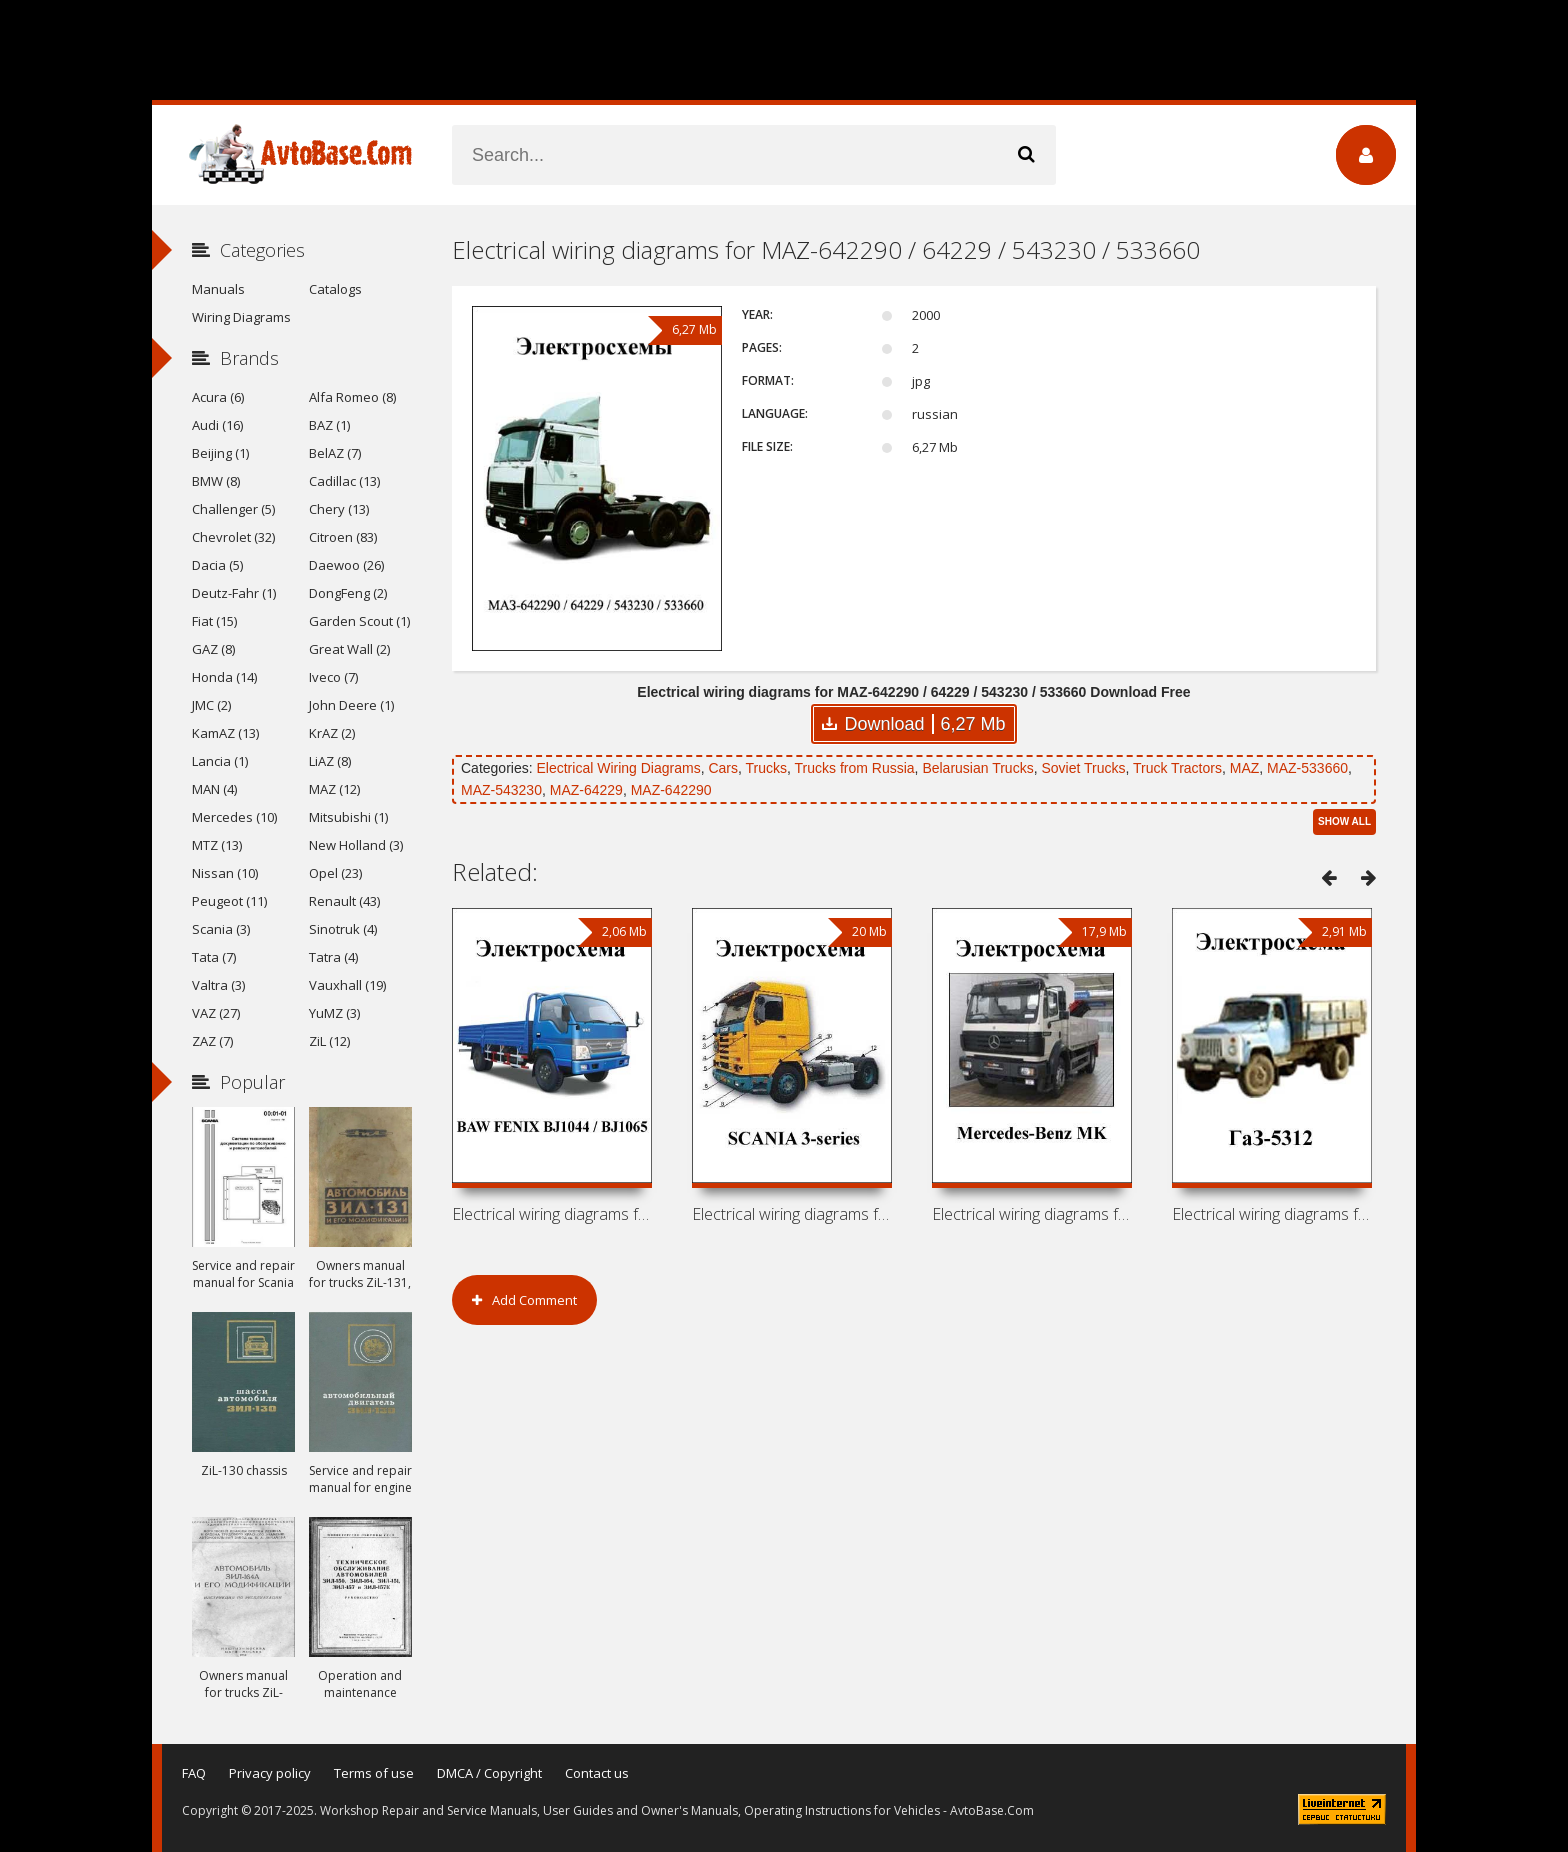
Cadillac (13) (344, 481)
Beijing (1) (220, 453)
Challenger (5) (233, 509)
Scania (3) (221, 929)
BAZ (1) (329, 425)
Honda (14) (224, 677)
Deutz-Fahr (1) (234, 593)
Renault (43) (344, 901)
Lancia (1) (220, 761)
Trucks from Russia (855, 768)
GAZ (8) (213, 649)
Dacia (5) (217, 565)
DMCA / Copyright (489, 1773)
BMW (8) (216, 481)
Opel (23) (335, 873)
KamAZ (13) (225, 733)
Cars (723, 768)
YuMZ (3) (334, 1013)
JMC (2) (211, 705)
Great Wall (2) (349, 649)
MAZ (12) (334, 789)
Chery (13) (339, 509)
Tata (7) (214, 957)
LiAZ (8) (330, 761)
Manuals (218, 289)
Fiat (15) (214, 621)
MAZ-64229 (586, 790)
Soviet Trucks (1083, 768)
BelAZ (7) (335, 453)
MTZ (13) (217, 845)
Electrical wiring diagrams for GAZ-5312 (1272, 1214)
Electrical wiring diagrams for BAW (552, 1214)
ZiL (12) (329, 1041)
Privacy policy (270, 1773)
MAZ (1245, 768)
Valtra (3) (218, 985)
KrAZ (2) (332, 733)
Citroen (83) (343, 537)
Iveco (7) (333, 677)
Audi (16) (217, 425)
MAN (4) (214, 789)
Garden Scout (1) (359, 621)
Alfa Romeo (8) (352, 397)
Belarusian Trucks (977, 768)
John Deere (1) (351, 705)
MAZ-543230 (501, 790)
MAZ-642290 (671, 790)
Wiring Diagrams (241, 317)
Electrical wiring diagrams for (1032, 1214)
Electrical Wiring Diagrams (618, 768)
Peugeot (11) (229, 901)
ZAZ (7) (212, 1041)
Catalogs (335, 289)
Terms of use (374, 1773)
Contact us (597, 1773)
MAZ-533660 (1307, 768)
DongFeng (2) (348, 593)
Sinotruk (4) (343, 929)
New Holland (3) (356, 845)
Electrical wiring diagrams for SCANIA (792, 1214)
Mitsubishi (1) (348, 817)
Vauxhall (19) (347, 985)
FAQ (194, 1773)
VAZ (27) (216, 1013)
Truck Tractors (1177, 768)
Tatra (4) (333, 957)
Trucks (766, 768)
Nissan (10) (225, 873)
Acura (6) (218, 397)
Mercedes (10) (234, 817)
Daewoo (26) (346, 565)
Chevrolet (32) (233, 537)
